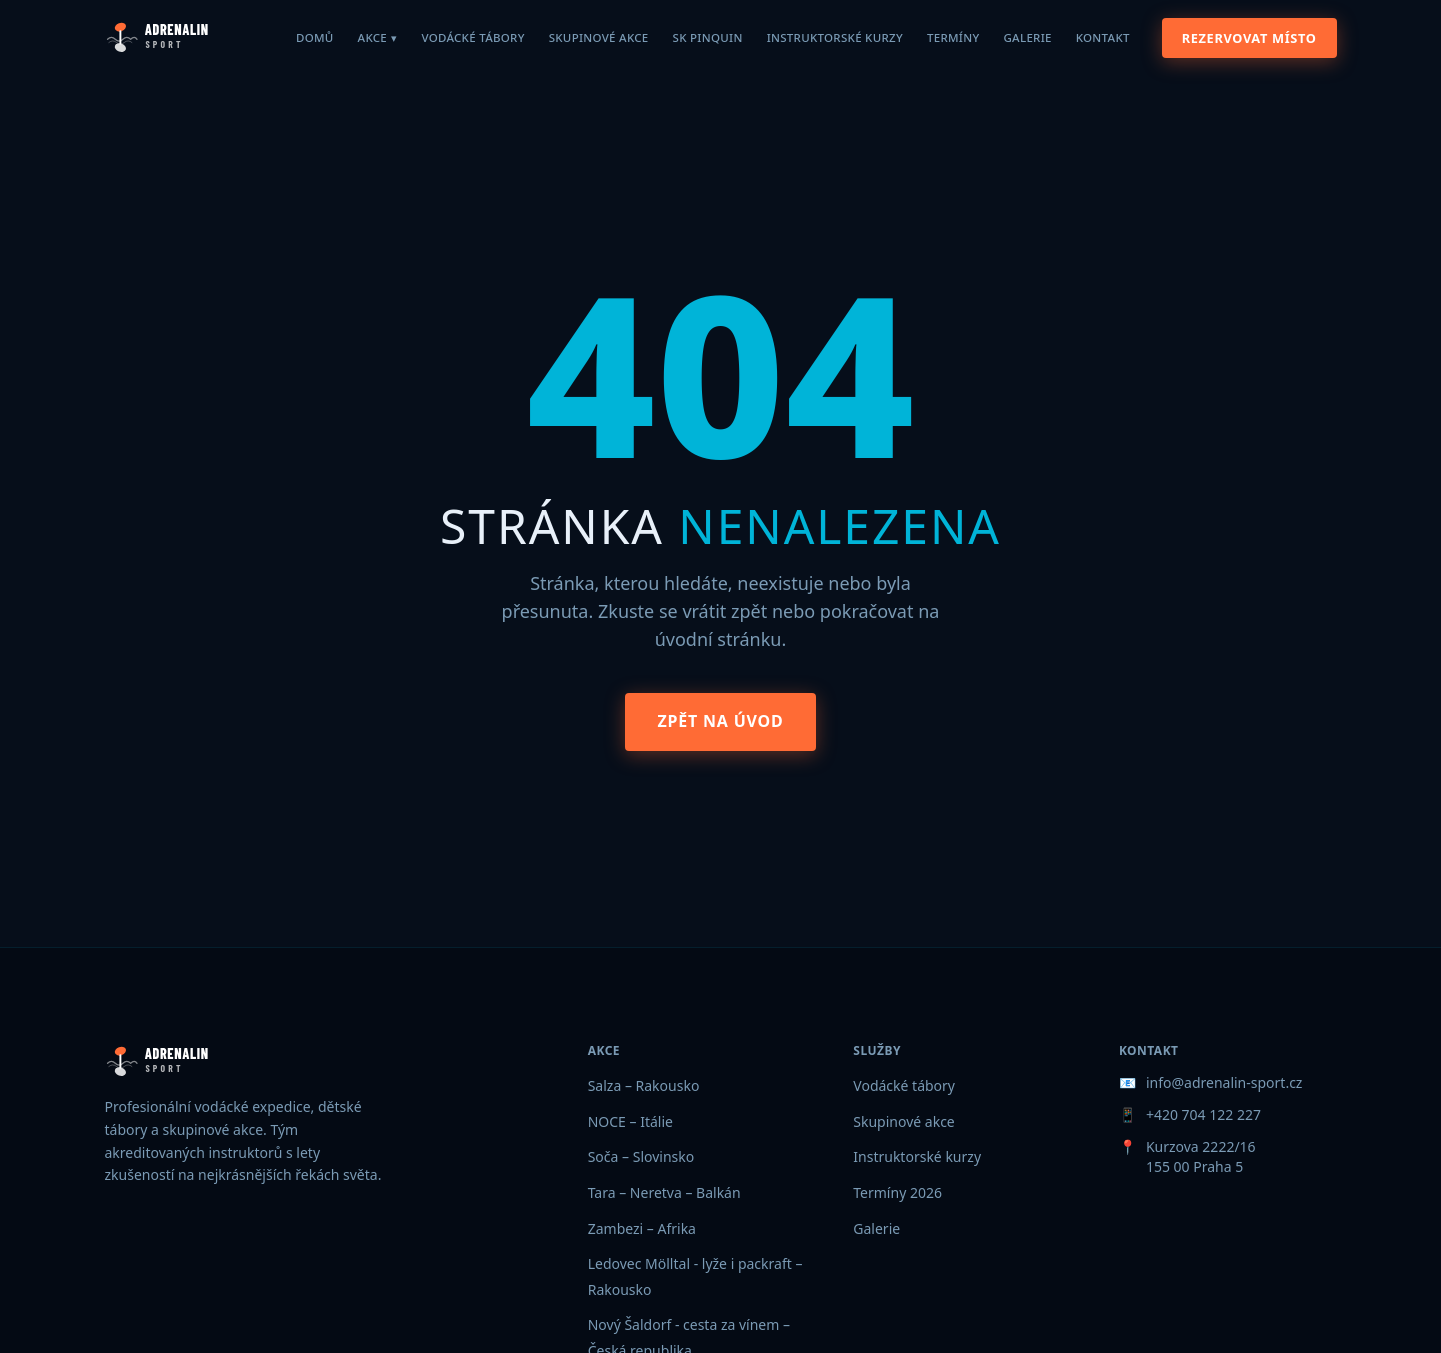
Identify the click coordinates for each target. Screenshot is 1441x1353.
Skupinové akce (599, 37)
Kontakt (1103, 37)
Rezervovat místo (1249, 38)
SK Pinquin (708, 37)
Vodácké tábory (472, 37)
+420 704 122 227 (1203, 1114)
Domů (315, 37)
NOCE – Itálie (630, 1121)
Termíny (953, 37)
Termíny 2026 (897, 1192)
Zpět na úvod (720, 721)
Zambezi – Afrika (642, 1228)
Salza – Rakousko (644, 1085)
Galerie (1027, 37)
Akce (378, 38)
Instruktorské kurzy (835, 37)
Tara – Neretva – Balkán (664, 1192)
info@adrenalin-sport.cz (1224, 1082)
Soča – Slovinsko (641, 1156)
